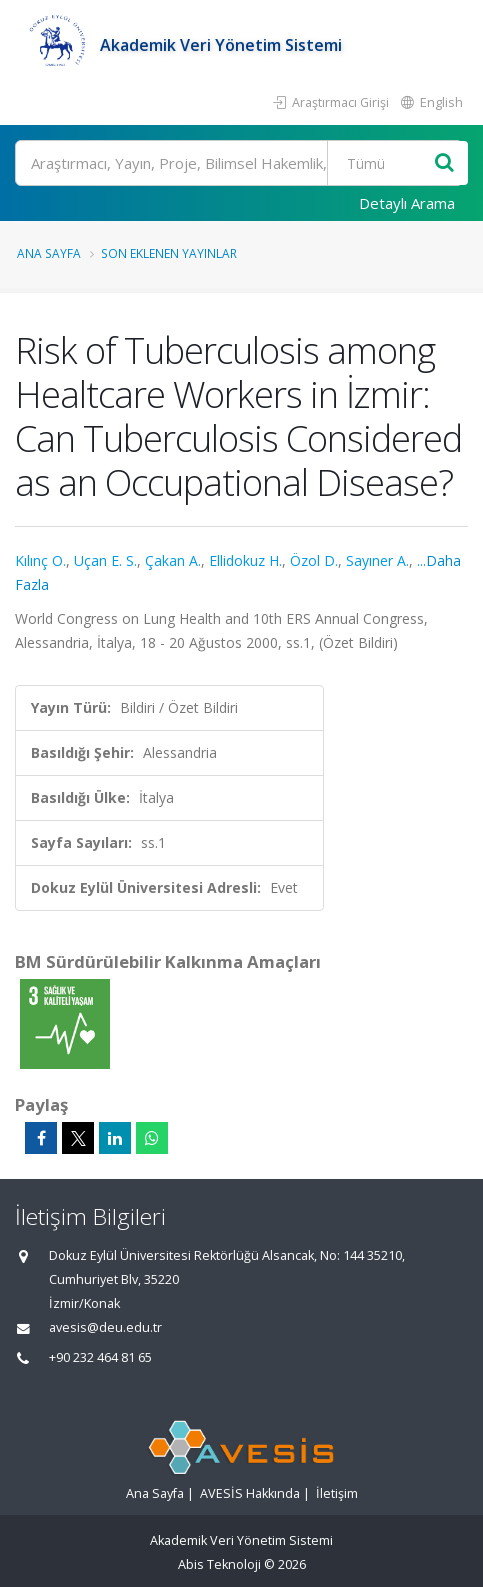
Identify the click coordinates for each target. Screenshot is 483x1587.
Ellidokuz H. (245, 560)
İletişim (337, 1493)
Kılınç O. (40, 560)
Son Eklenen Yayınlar (169, 253)
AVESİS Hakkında (250, 1493)
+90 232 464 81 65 (100, 1357)
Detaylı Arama (407, 203)
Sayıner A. (377, 560)
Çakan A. (173, 560)
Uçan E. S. (105, 560)
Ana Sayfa (49, 253)
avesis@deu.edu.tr (105, 1327)
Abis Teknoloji (219, 1564)
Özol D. (314, 560)
